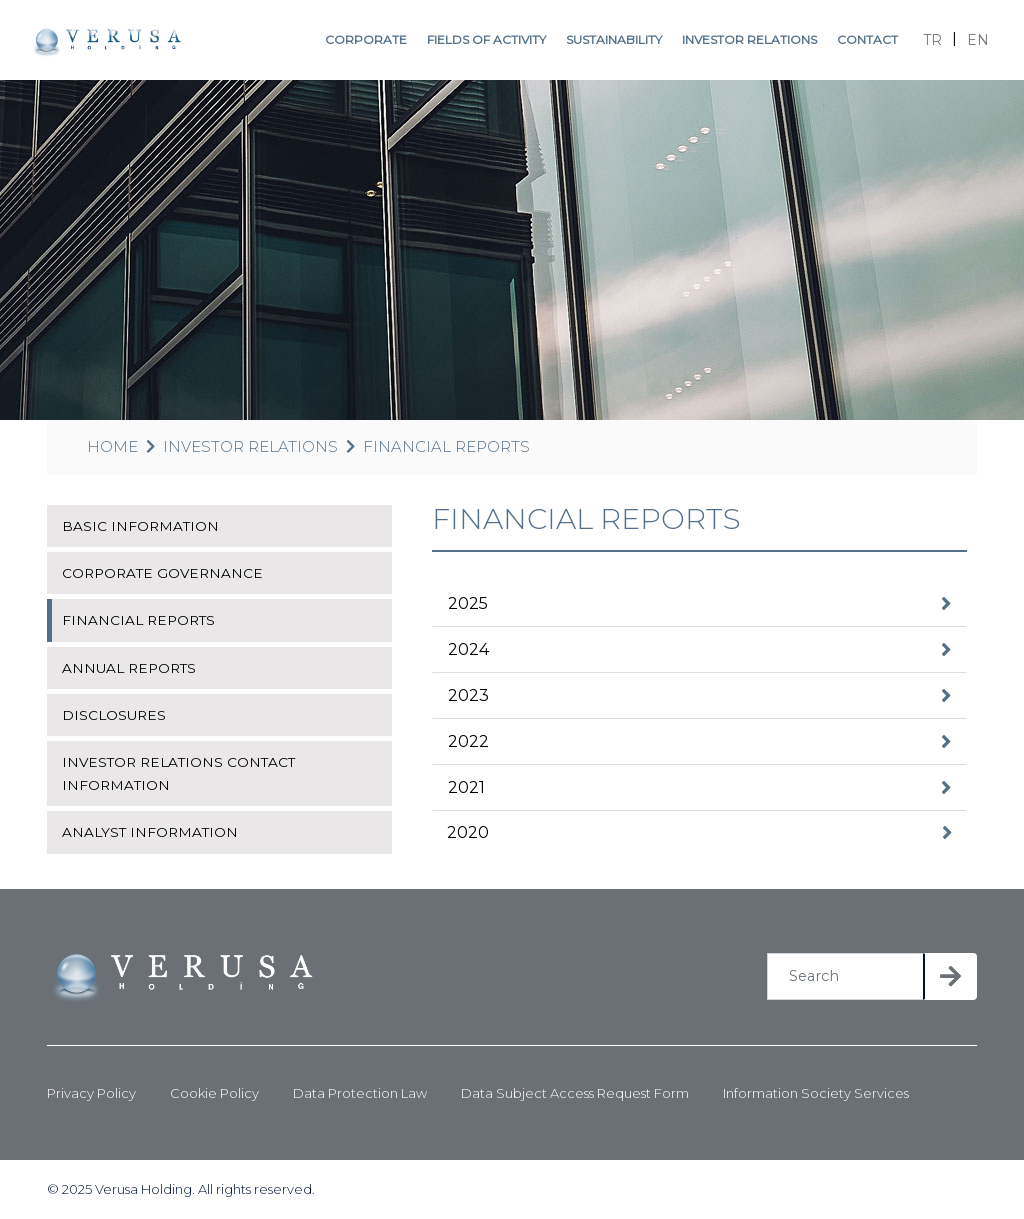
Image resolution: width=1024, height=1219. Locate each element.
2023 (468, 695)
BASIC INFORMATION (140, 526)
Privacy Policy (91, 1093)
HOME (112, 446)
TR (932, 40)
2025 (468, 603)
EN (978, 40)
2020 (468, 832)
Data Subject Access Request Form (575, 1093)
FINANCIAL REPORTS (446, 446)
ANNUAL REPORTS (129, 668)
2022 (468, 741)
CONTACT (867, 39)
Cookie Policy (214, 1093)
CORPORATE (366, 39)
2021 (466, 787)
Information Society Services (816, 1093)
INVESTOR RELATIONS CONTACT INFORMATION (178, 773)
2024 (468, 649)
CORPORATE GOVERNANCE (162, 573)
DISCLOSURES (114, 715)
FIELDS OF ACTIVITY (486, 39)
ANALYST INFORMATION (150, 832)
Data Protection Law (360, 1093)
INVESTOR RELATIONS (749, 39)
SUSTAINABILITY (614, 39)
